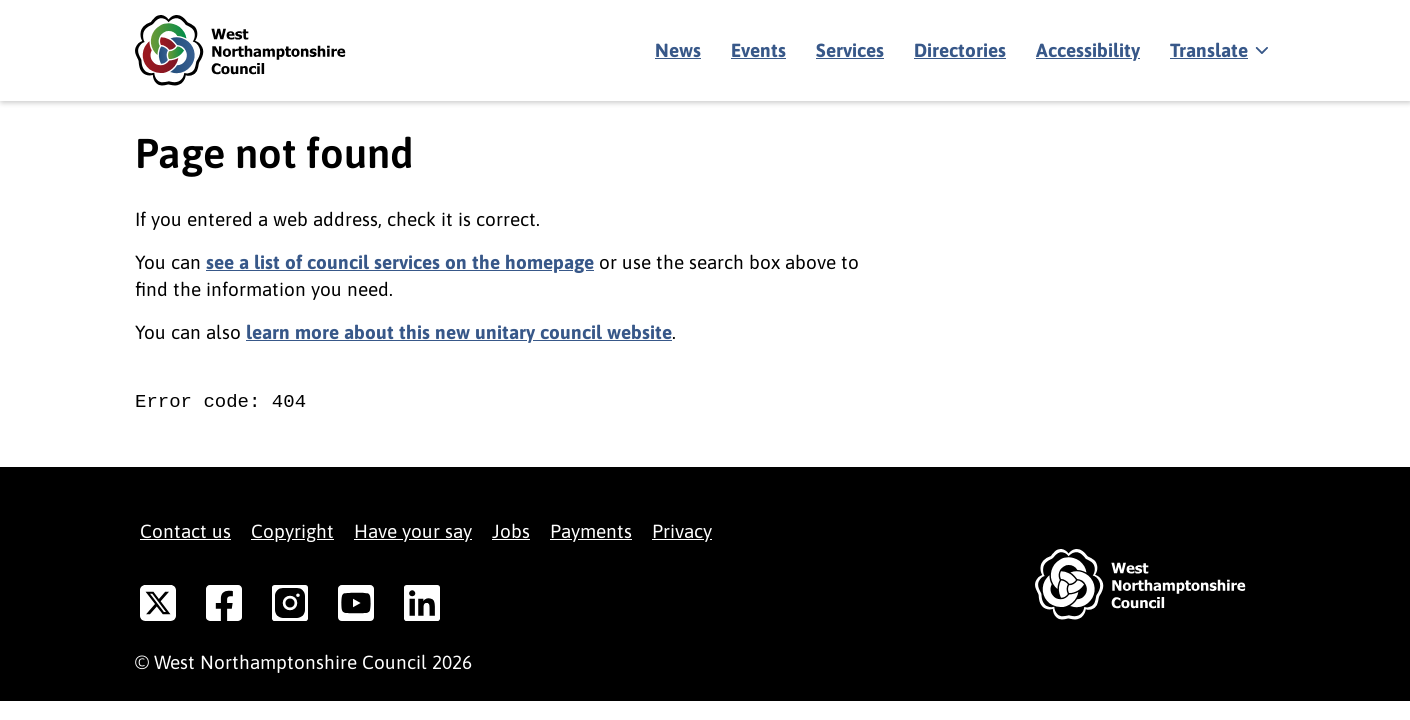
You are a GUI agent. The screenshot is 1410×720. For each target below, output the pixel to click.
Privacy (682, 531)
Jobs (511, 531)
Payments (591, 531)
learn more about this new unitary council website (459, 332)
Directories (960, 50)
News (678, 50)
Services (850, 50)
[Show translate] (1217, 51)
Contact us (185, 531)
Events (758, 50)
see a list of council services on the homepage (400, 262)
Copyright (292, 531)
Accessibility (1088, 50)
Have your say (413, 531)
